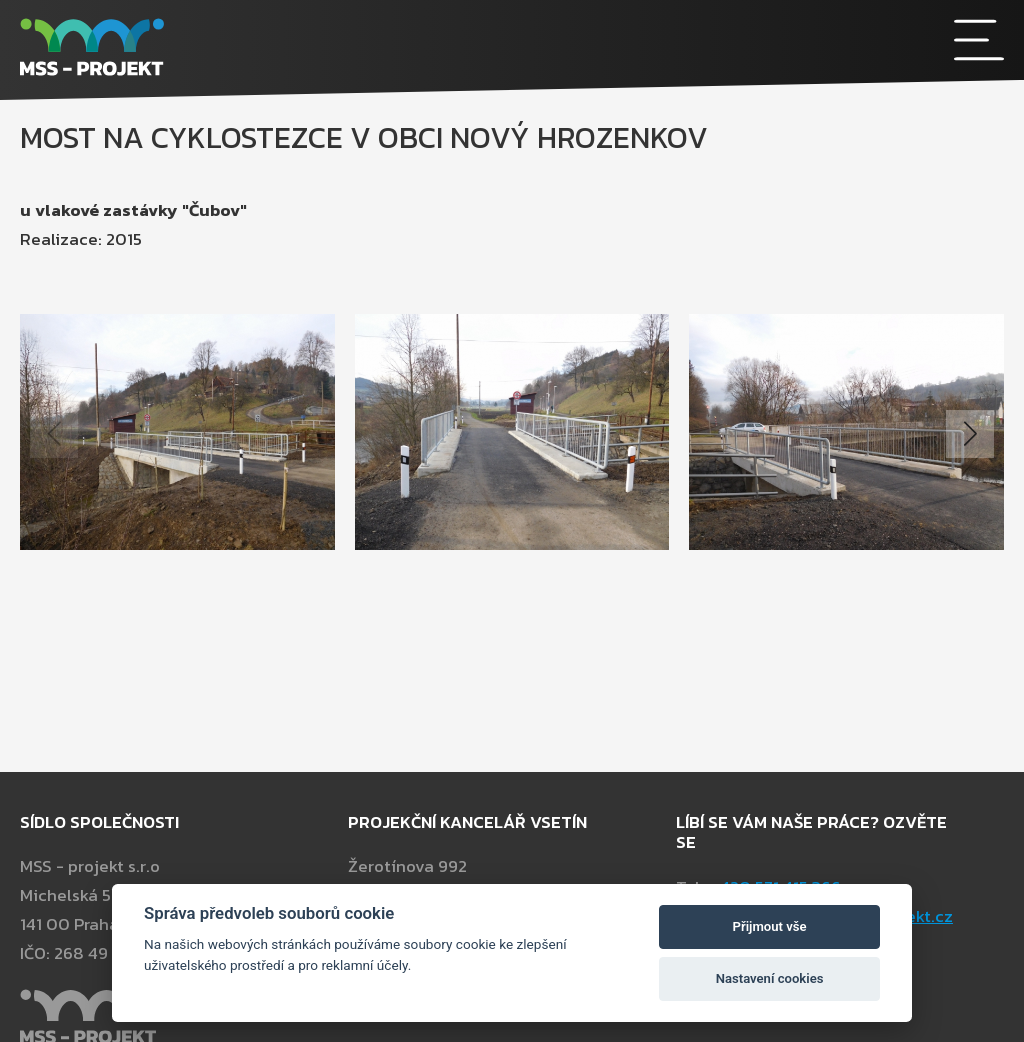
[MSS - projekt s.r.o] (389, 50)
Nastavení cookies (770, 978)
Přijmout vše (770, 926)
